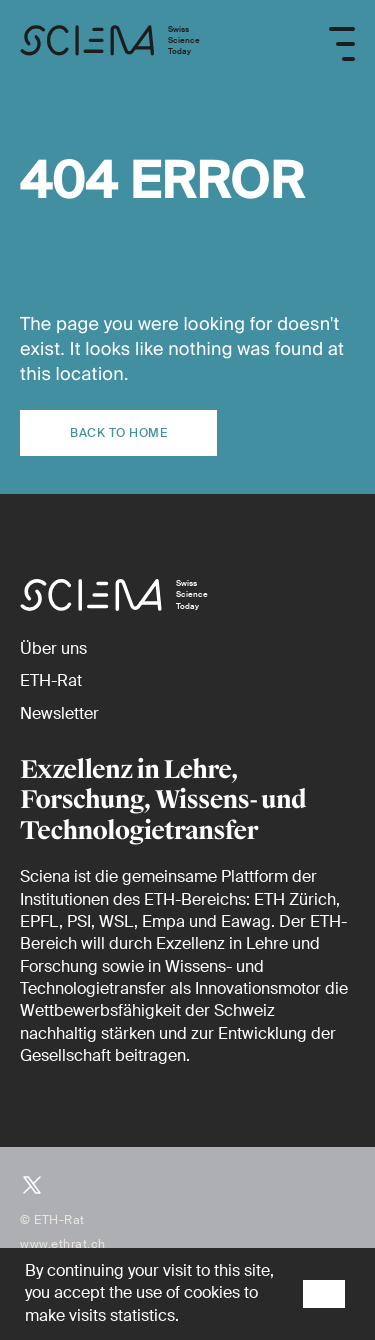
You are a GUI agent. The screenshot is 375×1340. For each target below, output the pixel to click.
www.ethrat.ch (63, 1244)
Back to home (118, 433)
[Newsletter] (59, 713)
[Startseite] (110, 43)
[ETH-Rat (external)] (51, 680)
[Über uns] (53, 648)
